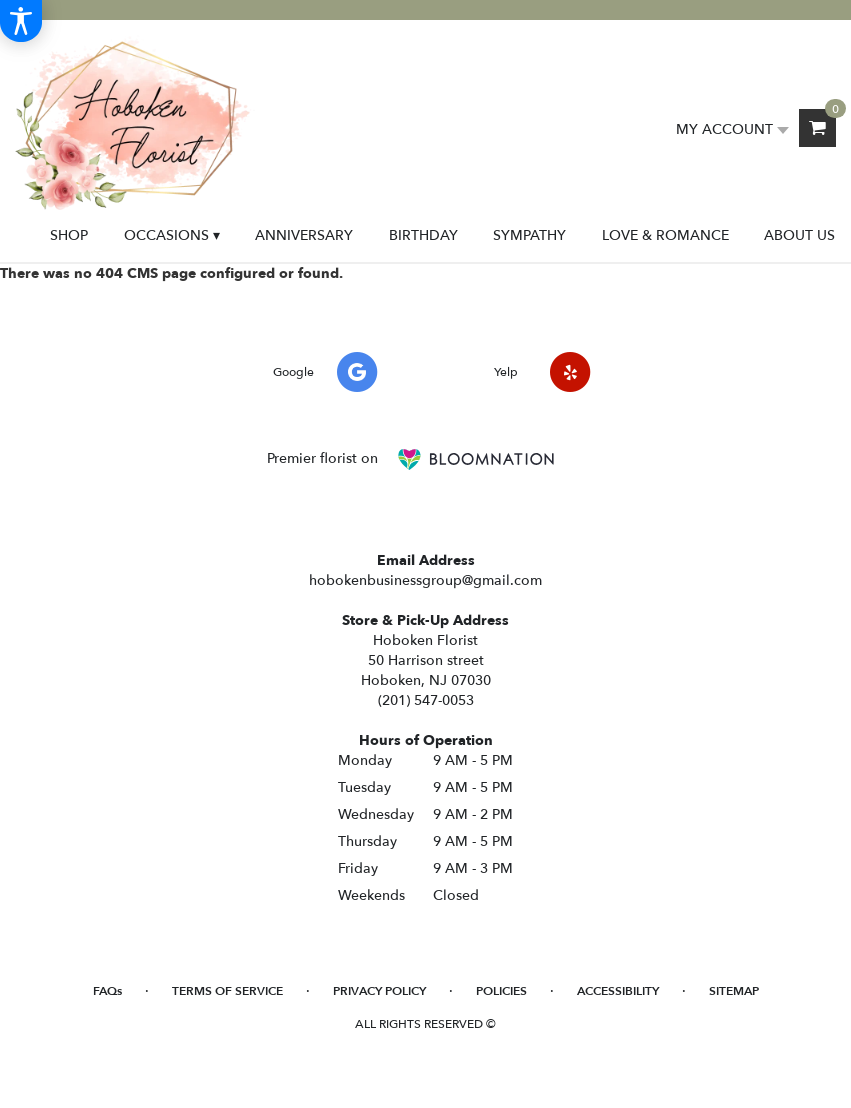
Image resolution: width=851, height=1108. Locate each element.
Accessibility (618, 991)
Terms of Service (227, 991)
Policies (501, 991)
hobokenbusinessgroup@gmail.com (425, 580)
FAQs (107, 991)
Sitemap (734, 991)
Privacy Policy (379, 991)
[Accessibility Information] (21, 21)
